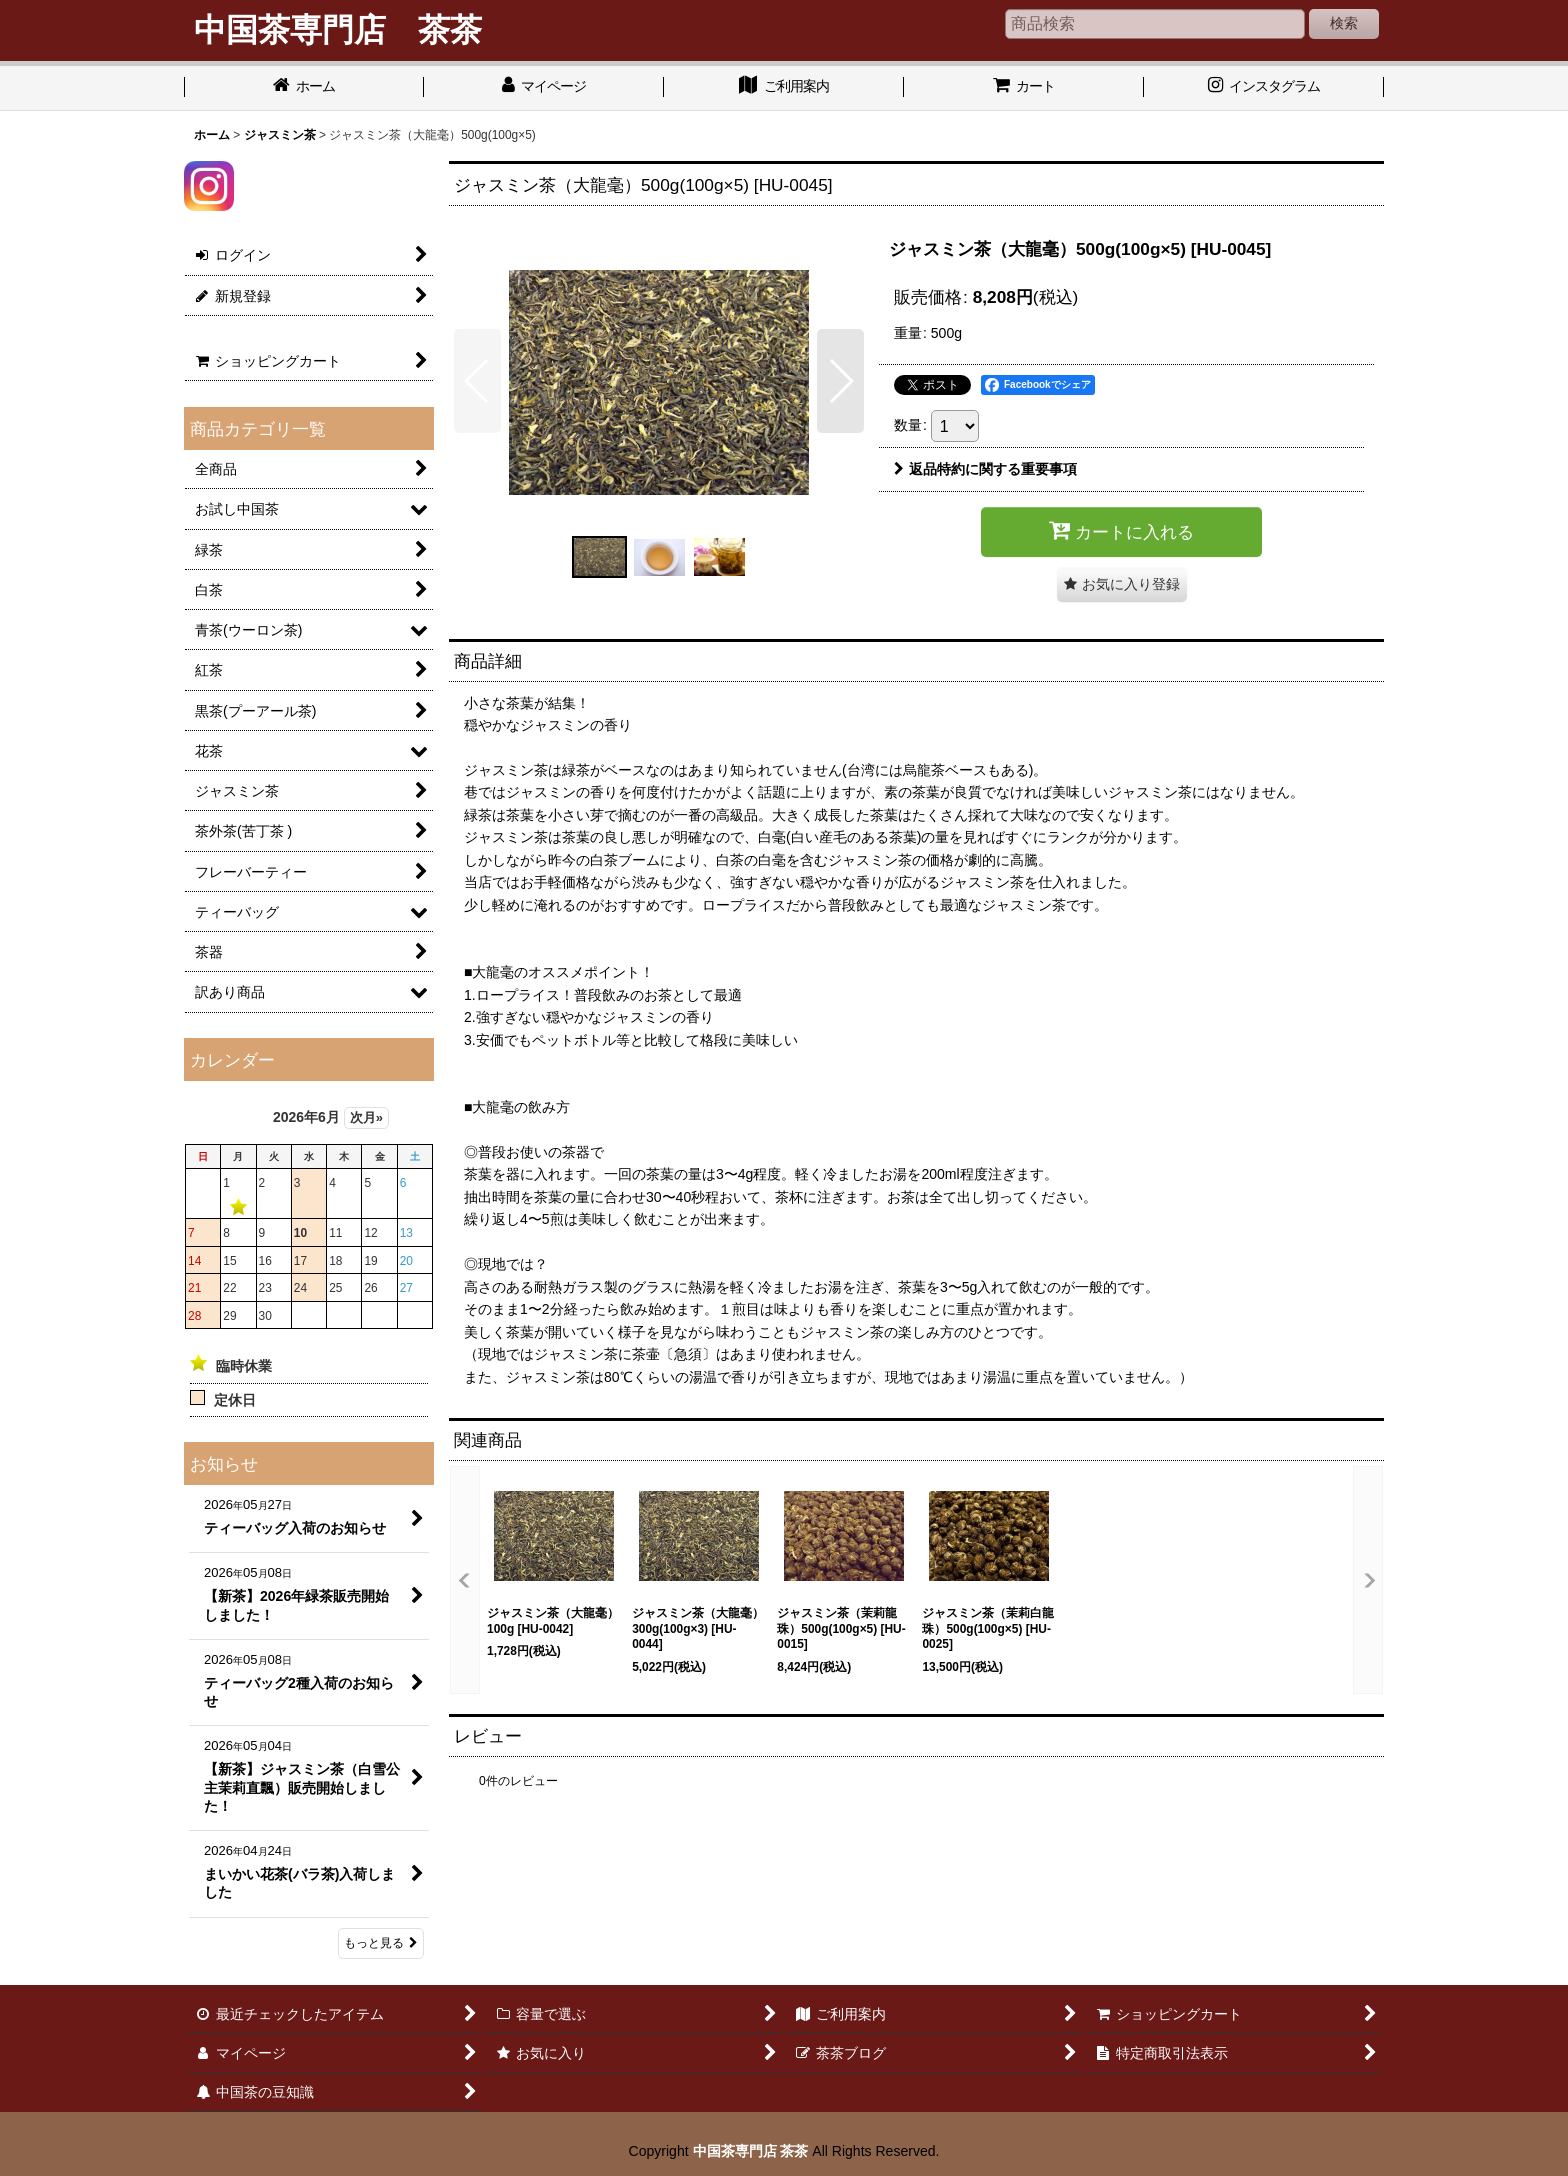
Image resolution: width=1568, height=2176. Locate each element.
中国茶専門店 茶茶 (751, 2151)
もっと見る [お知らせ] (381, 1943)
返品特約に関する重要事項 (985, 469)
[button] (477, 381)
